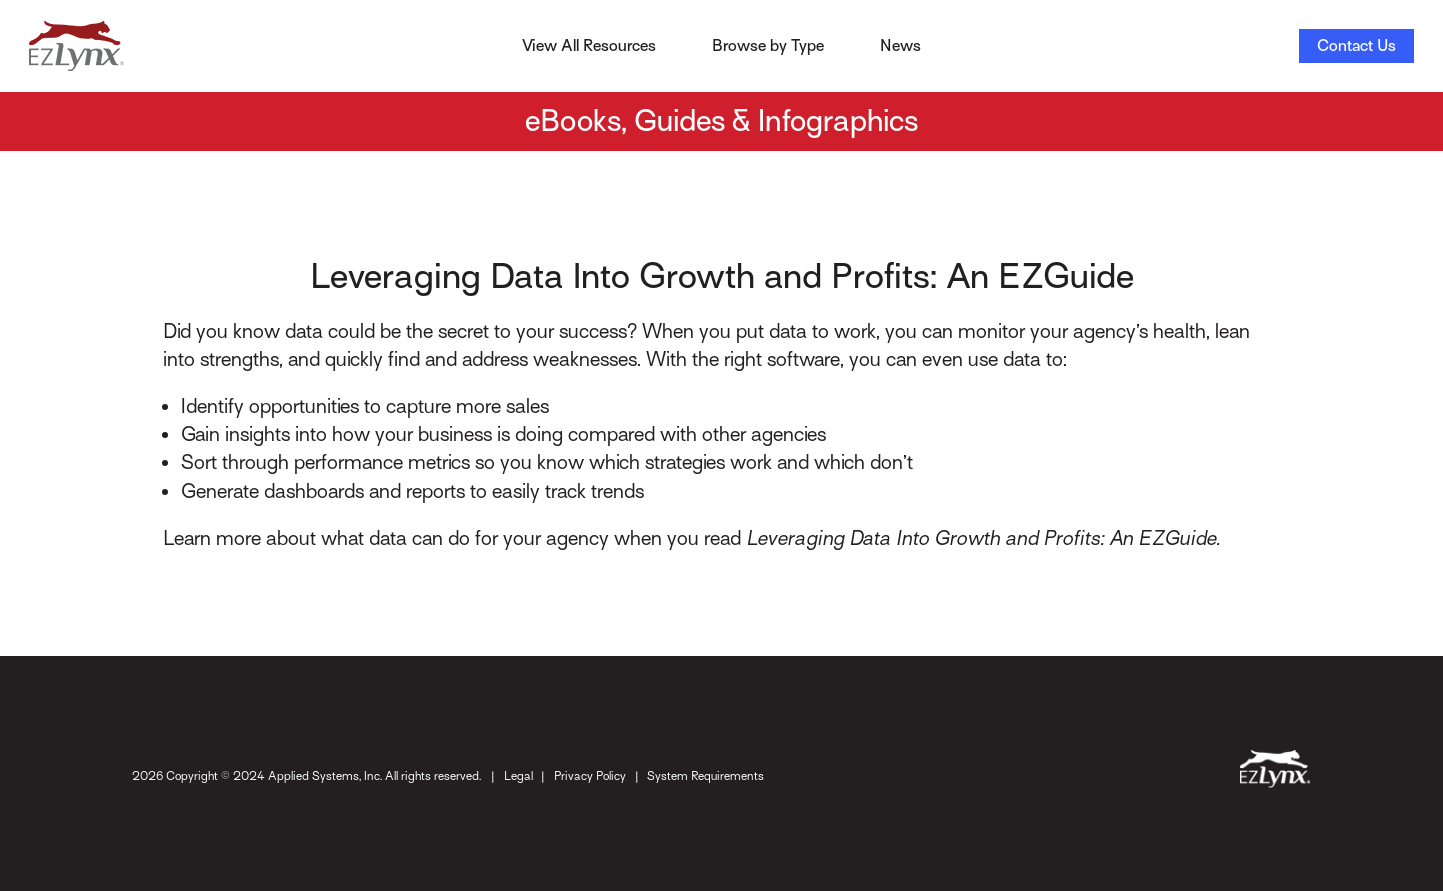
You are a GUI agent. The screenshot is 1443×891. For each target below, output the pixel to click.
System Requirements (705, 776)
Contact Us (1356, 46)
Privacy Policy (590, 776)
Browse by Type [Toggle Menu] (768, 46)
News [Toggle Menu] (900, 46)
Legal (518, 776)
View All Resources (589, 46)
